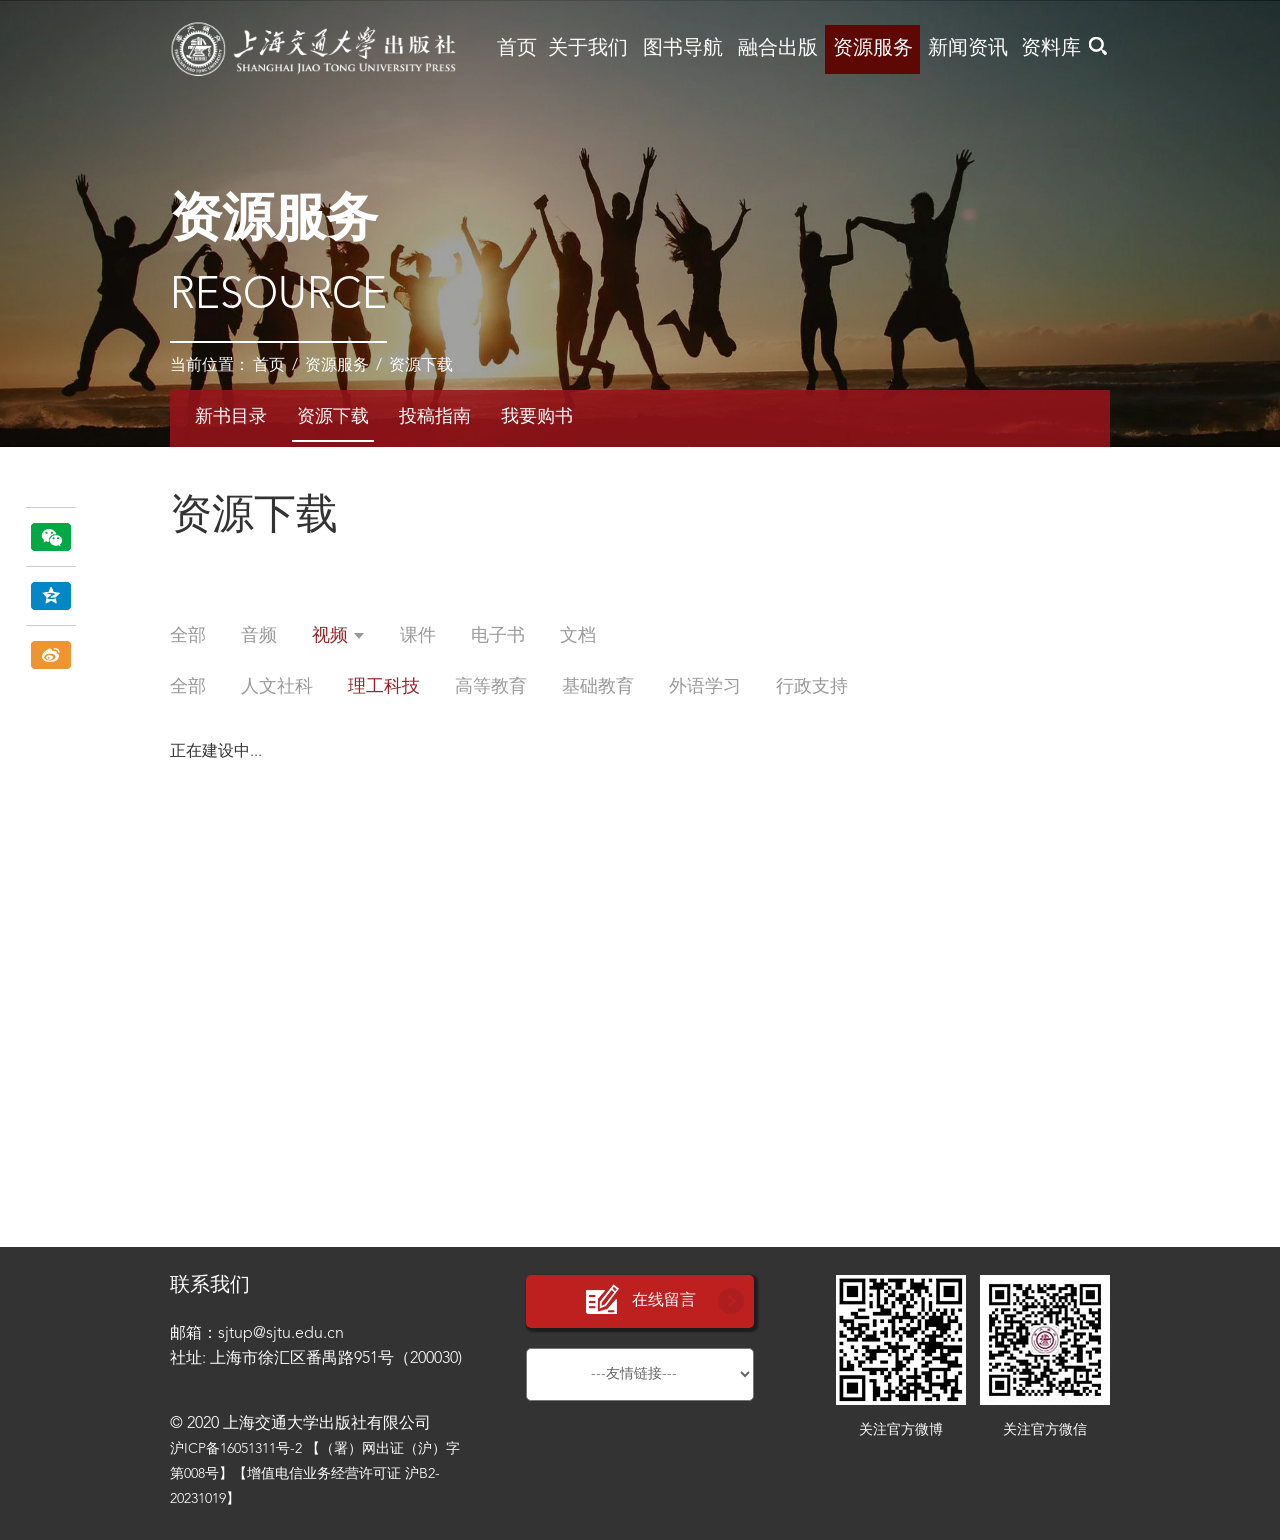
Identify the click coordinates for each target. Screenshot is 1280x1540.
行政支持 (812, 687)
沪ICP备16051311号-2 (236, 1449)
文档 (578, 636)
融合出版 (778, 49)
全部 (188, 636)
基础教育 (598, 687)
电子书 (498, 636)
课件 (418, 636)
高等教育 (491, 687)
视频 (338, 636)
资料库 (1051, 49)
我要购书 (537, 417)
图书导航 (683, 49)
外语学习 (705, 687)
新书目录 (231, 417)
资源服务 (873, 49)
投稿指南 (435, 417)
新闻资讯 (968, 49)
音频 (259, 636)
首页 (517, 49)
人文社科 (277, 687)
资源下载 (421, 366)
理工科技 (384, 687)
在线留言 (640, 1300)
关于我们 (588, 49)
